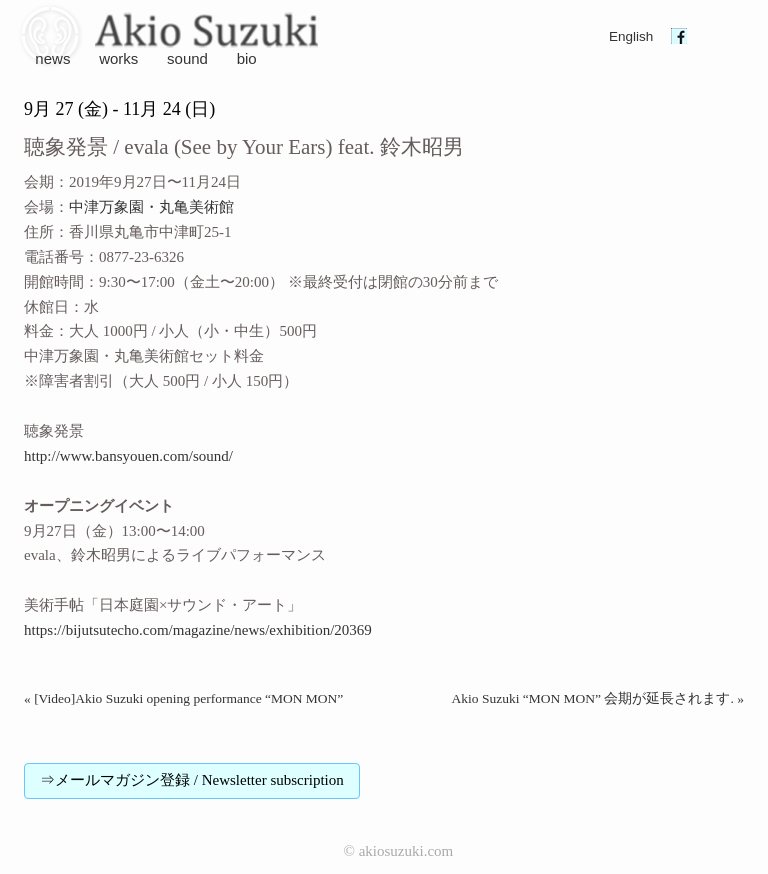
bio (247, 58)
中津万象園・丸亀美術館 (151, 207)
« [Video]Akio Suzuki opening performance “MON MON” (183, 698)
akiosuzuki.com (406, 851)
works (118, 58)
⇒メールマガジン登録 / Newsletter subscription (192, 780)
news (52, 58)
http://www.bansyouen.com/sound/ (128, 456)
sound (187, 58)
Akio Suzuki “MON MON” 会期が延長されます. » (598, 698)
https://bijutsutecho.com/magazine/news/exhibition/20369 (198, 630)
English (631, 36)
